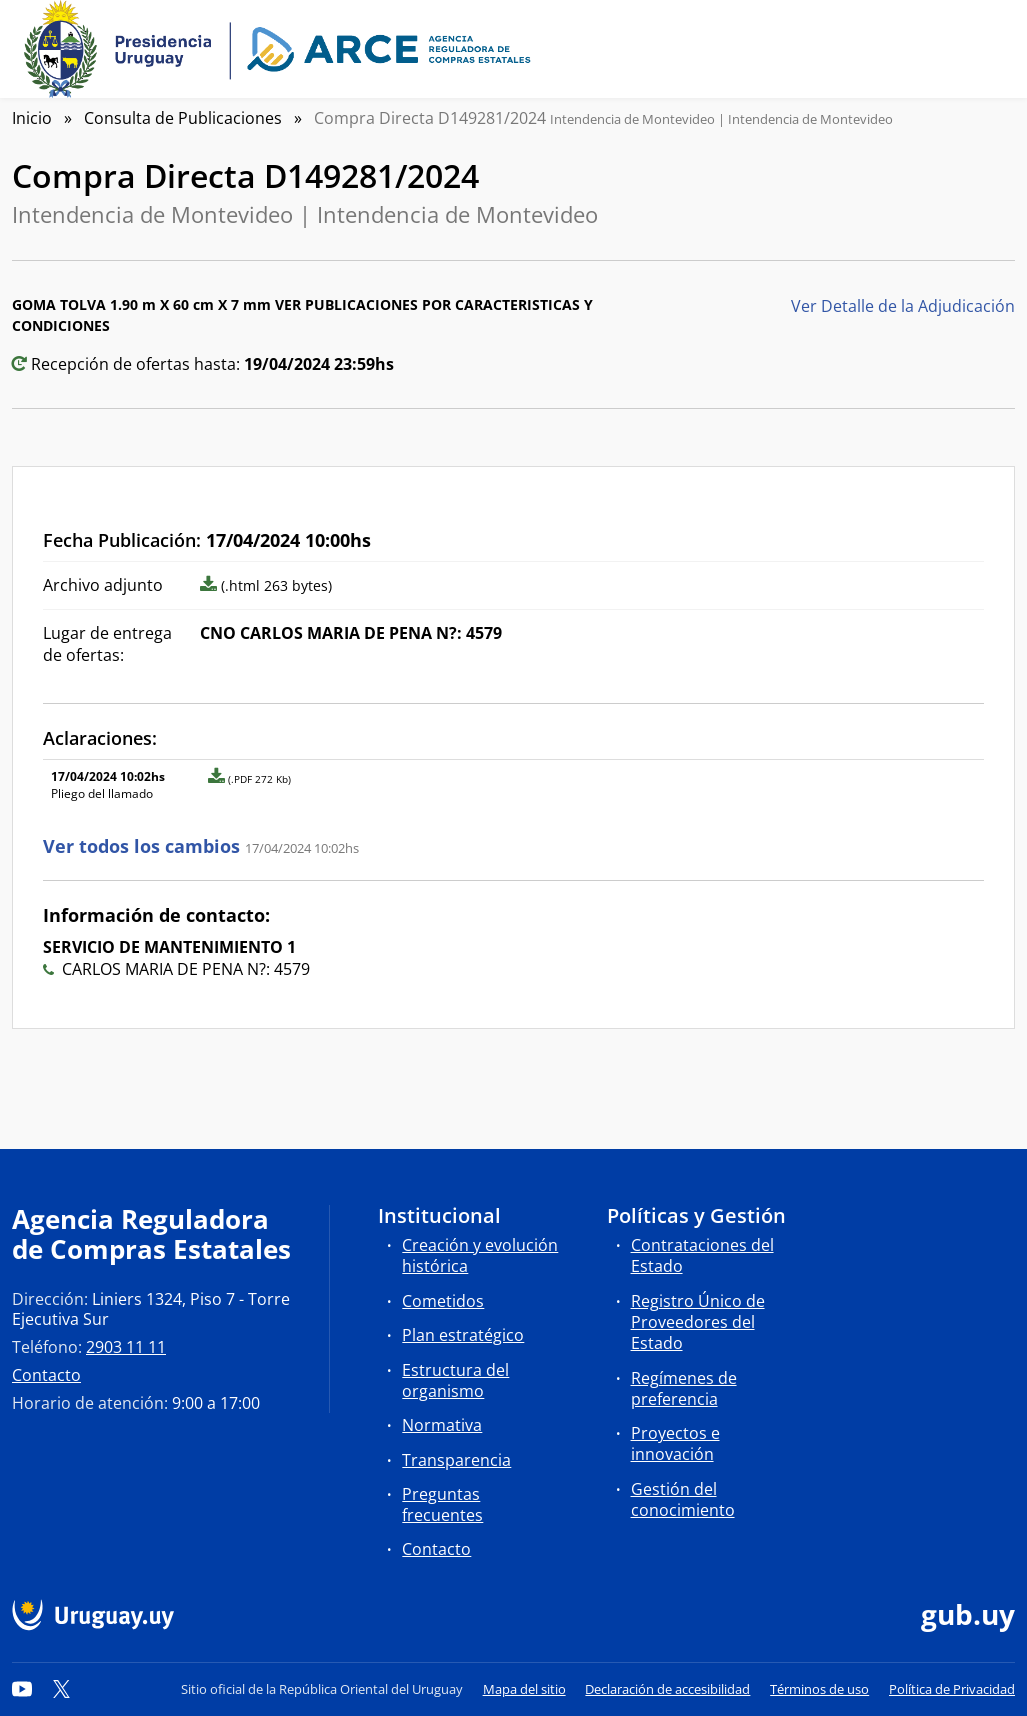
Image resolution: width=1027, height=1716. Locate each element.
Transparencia (456, 1460)
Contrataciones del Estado (702, 1255)
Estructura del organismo (455, 1380)
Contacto (46, 1375)
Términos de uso (819, 1689)
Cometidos (443, 1301)
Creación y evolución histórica (480, 1255)
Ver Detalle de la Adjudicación (903, 306)
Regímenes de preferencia (684, 1388)
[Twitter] (62, 1689)
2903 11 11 (126, 1347)
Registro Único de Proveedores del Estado (698, 1322)
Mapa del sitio (524, 1689)
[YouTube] (22, 1689)
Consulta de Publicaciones (183, 118)
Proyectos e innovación (675, 1443)
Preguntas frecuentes (442, 1504)
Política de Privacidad (952, 1689)
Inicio (32, 118)
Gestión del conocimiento (683, 1499)
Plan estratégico (463, 1335)
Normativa (442, 1425)
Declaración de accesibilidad (667, 1689)
